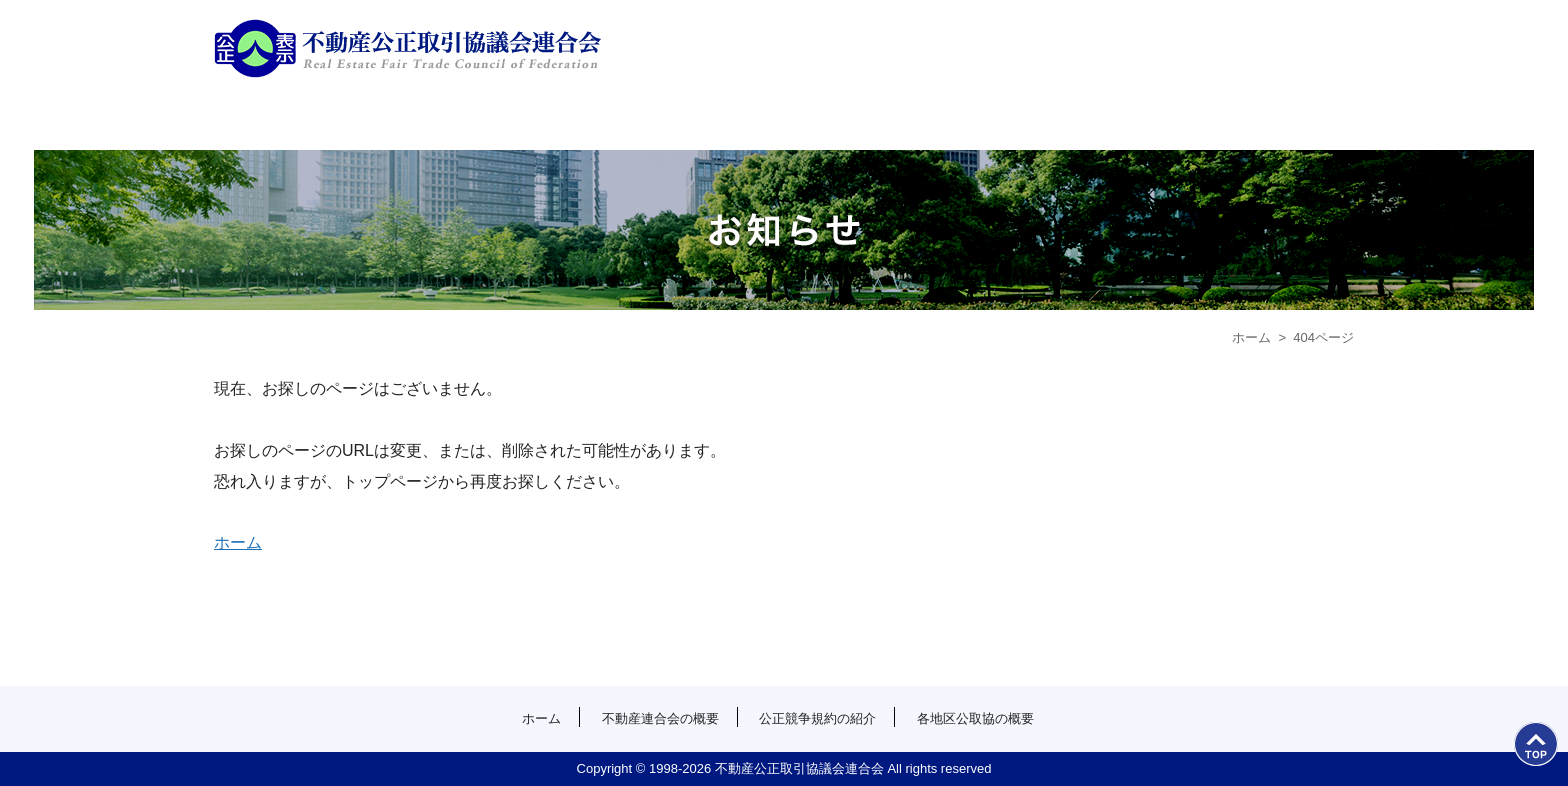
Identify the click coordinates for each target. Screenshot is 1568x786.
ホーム (356, 120)
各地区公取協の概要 (1211, 120)
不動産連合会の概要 (641, 120)
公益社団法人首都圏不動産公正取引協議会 (407, 48)
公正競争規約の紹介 (926, 120)
